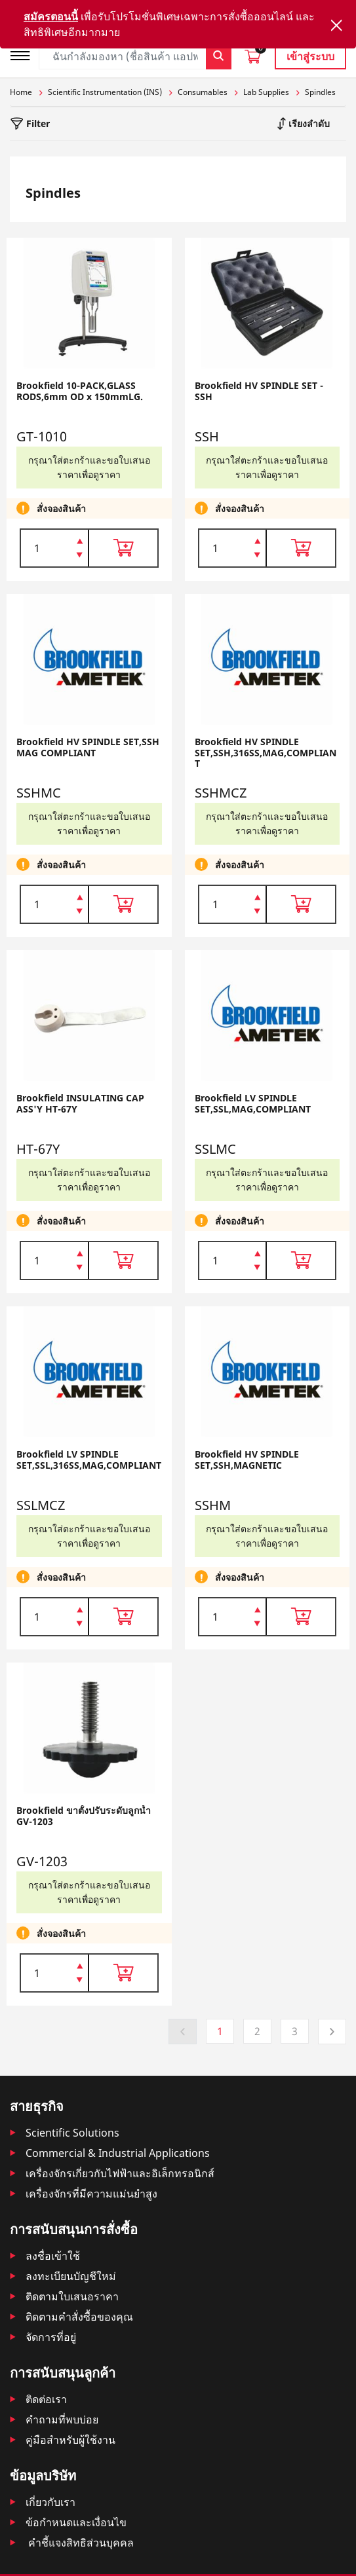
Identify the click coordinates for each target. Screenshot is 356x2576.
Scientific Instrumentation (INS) (105, 92)
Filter (37, 123)
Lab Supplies (266, 92)
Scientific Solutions (72, 2132)
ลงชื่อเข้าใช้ (53, 2256)
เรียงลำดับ (308, 123)
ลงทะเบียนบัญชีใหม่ (71, 2276)
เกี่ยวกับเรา (50, 2502)
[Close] (336, 25)
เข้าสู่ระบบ (310, 56)
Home (21, 92)
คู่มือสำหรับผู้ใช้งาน (70, 2440)
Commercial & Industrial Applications (118, 2153)
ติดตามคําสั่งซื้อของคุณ (79, 2316)
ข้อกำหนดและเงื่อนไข (76, 2522)
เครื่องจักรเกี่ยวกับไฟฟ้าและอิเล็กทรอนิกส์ (120, 2173)
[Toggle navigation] (24, 54)
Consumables (202, 92)
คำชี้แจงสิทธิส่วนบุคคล (80, 2542)
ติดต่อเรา (46, 2399)
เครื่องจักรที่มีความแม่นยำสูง (91, 2193)
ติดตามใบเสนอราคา (72, 2296)
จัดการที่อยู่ (51, 2337)
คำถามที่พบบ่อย (62, 2419)
